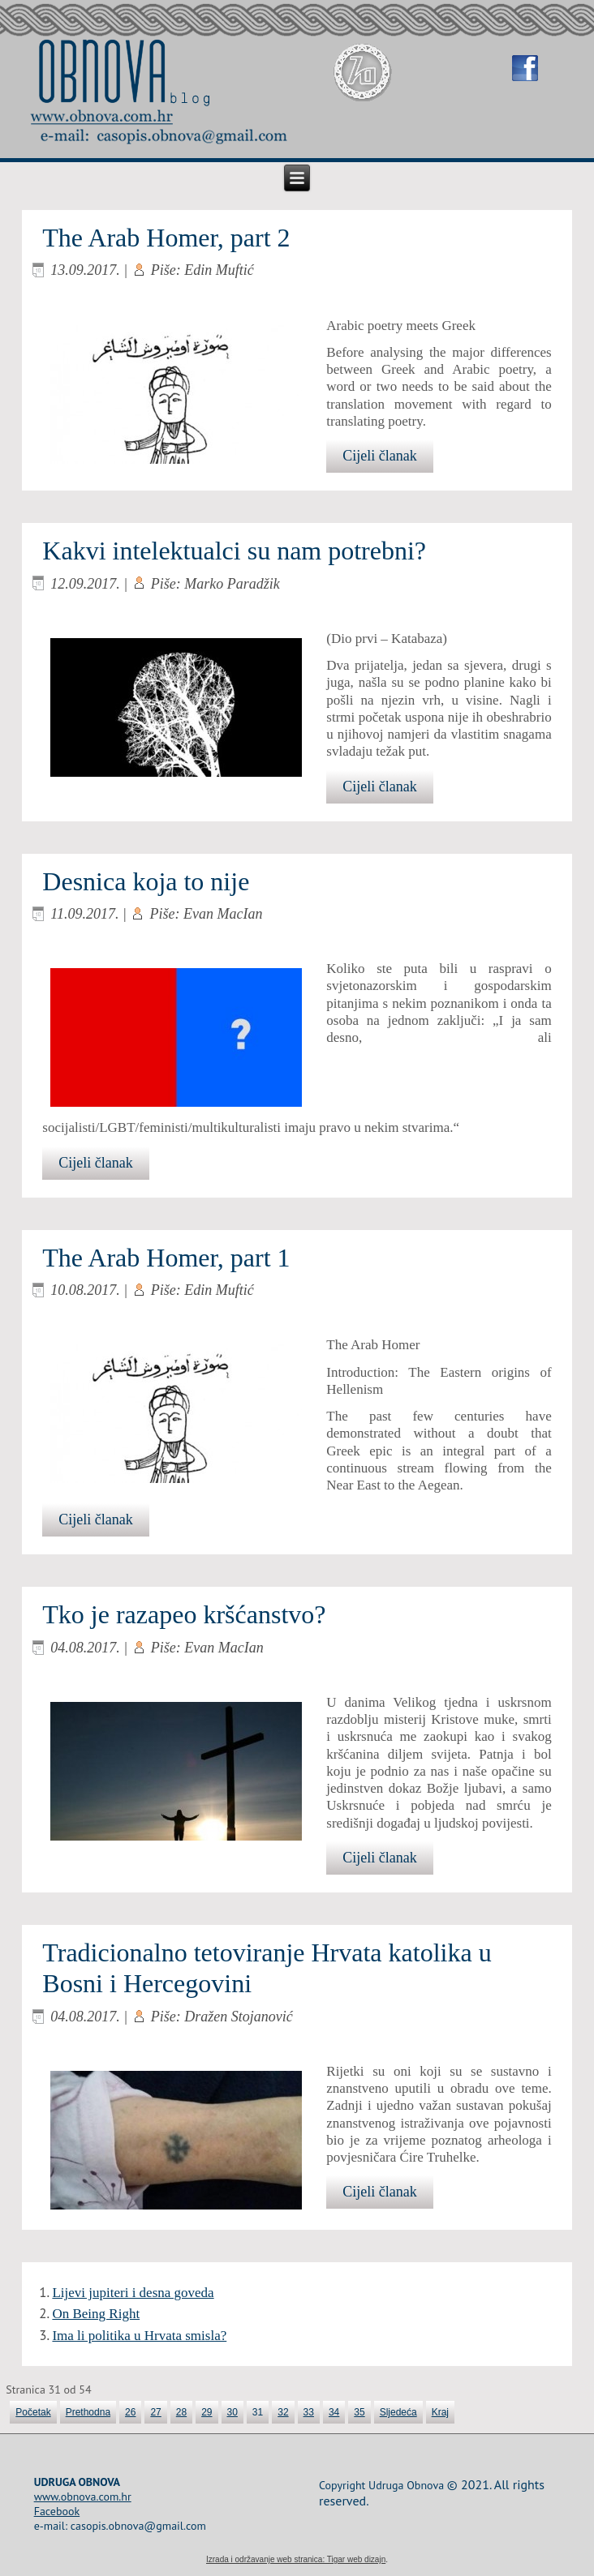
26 (130, 2412)
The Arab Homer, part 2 (166, 237)
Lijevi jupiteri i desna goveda (132, 2292)
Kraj (440, 2412)
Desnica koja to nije (145, 881)
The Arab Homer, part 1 (166, 1257)
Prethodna (88, 2412)
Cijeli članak (379, 456)
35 (359, 2412)
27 (155, 2412)
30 (232, 2412)
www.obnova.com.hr (82, 2496)
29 (206, 2412)
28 (181, 2412)
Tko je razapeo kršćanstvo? (183, 1614)
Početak (32, 2412)
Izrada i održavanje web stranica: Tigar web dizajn (295, 2559)
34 (334, 2412)
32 (283, 2412)
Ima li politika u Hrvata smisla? (139, 2335)
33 (308, 2412)
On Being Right (96, 2313)
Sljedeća (398, 2412)
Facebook (57, 2511)
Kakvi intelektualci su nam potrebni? (234, 550)
